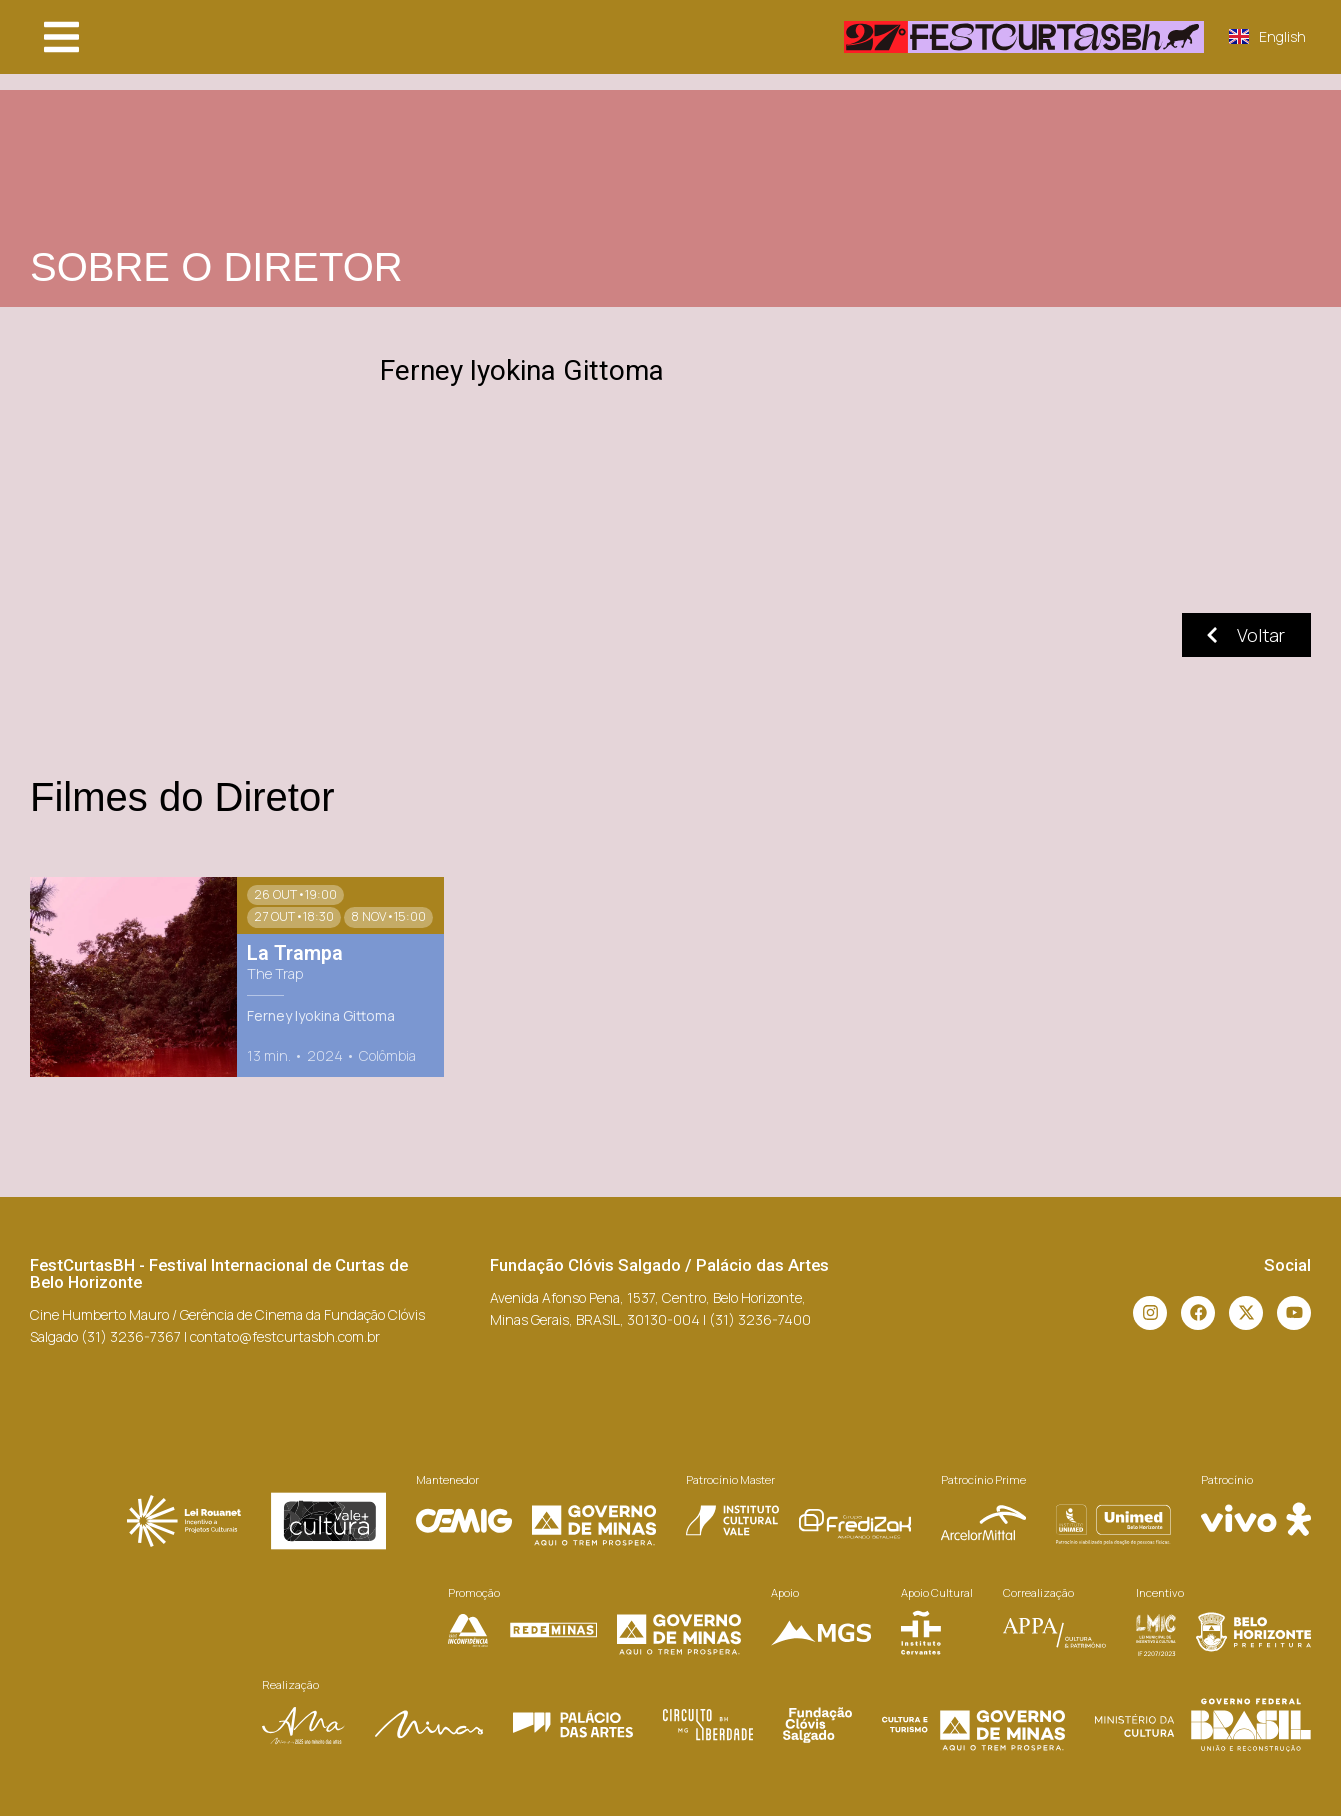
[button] (61, 37)
